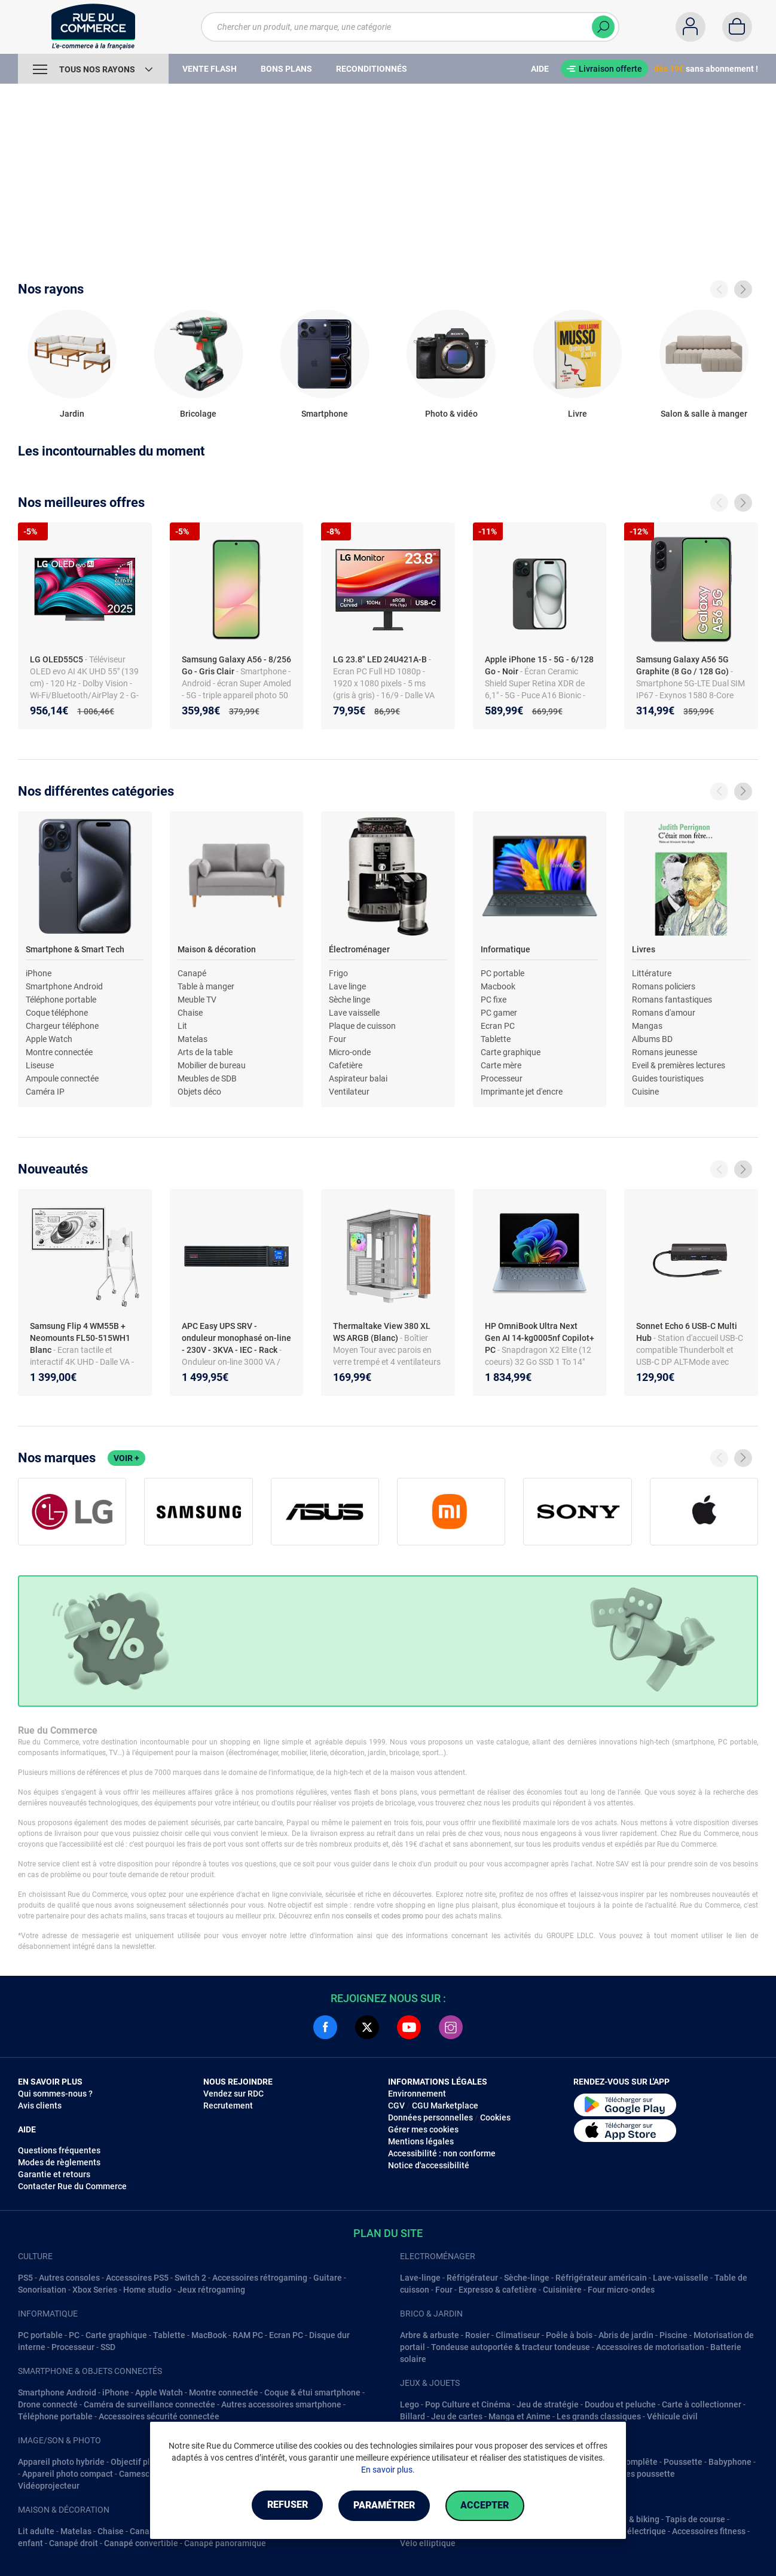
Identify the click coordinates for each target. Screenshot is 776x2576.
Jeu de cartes (456, 2416)
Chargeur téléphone (62, 1026)
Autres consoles (69, 2277)
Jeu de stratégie (548, 2404)
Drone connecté (48, 2404)
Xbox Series (94, 2289)
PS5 (25, 2277)
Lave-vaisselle (680, 2277)
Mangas (647, 1026)
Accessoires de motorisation (650, 2347)
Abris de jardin (625, 2335)
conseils (359, 1916)
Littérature (651, 973)
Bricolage (198, 413)
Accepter (489, 2505)
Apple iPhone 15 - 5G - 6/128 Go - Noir (539, 665)
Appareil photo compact (67, 2474)
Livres (643, 949)
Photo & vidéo (451, 413)
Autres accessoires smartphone (281, 2404)
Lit (182, 1026)
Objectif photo (138, 2462)
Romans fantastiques (672, 999)
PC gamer (499, 1012)
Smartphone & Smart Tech (75, 949)
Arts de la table (205, 1052)
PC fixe (493, 999)
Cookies (495, 2117)
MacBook (209, 2335)
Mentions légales (421, 2141)
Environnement (417, 2093)
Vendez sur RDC (233, 2093)
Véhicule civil (672, 2416)
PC (74, 2335)
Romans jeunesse (664, 1052)
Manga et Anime (519, 2416)
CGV (396, 2105)
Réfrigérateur (472, 2277)
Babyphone (729, 2462)
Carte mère (501, 1065)
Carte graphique (510, 1052)
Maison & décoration (217, 949)
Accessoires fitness (709, 2531)
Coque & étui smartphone (312, 2392)
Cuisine (645, 1091)
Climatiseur (518, 2335)
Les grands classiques (599, 2416)
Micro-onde (350, 1052)
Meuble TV (197, 999)
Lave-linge (420, 2277)
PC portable (502, 973)
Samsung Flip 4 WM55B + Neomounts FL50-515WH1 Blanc (80, 1338)
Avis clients (40, 2105)
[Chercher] (603, 27)
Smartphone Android (64, 986)
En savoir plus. (388, 2470)
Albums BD (652, 1039)
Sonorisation (42, 2289)
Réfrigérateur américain (601, 2277)
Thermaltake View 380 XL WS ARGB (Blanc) (381, 1332)
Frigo (338, 973)
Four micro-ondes (621, 2289)
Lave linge (347, 986)
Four (337, 1039)
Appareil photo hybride (61, 2462)
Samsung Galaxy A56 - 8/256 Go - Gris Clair (236, 665)
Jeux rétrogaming (211, 2289)
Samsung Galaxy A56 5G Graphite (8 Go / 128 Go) (683, 665)
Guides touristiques (668, 1078)
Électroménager (359, 949)
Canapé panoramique (225, 2543)
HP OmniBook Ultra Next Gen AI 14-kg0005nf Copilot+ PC (539, 1338)
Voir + (126, 1458)
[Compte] (690, 27)
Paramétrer (384, 2505)
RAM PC (248, 2335)
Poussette (683, 2462)
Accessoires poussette (632, 2474)
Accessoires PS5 (137, 2277)
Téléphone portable (61, 999)
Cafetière (345, 1065)
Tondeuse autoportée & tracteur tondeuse (510, 2347)
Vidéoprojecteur (49, 2486)
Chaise (190, 1012)
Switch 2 (190, 2277)
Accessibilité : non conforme (442, 2153)
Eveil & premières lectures (678, 1065)
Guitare (327, 2277)
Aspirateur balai (358, 1078)
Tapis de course (695, 2519)
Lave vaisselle (354, 1012)
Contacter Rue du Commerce (72, 2186)
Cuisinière (562, 2289)
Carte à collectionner (701, 2404)
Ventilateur (349, 1091)
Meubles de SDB (207, 1078)
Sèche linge (349, 999)
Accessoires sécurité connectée (159, 2416)
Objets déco (199, 1091)
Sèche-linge (526, 2277)
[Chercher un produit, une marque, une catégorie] (410, 27)
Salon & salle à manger (704, 413)
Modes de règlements (59, 2162)
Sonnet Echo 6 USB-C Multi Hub (686, 1332)
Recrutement (228, 2105)
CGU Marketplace (445, 2105)
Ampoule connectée (62, 1078)
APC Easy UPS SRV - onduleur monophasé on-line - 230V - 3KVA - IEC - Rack (236, 1338)
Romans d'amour (663, 1012)
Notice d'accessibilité (428, 2165)
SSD (107, 2347)
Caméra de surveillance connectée (149, 2404)
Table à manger (206, 986)
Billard (412, 2416)
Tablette (496, 1039)
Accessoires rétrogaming (259, 2277)
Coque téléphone (57, 1012)
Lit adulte (36, 2531)
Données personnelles (430, 2117)
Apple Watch (49, 1039)
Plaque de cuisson (362, 1026)
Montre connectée (59, 1052)
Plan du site (388, 2233)
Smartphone (324, 413)
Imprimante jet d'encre (522, 1091)
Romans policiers (663, 986)
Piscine (673, 2335)
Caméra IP (45, 1091)
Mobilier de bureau (212, 1065)
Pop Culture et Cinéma (468, 2404)
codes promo (402, 1916)
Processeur (502, 1078)
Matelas (192, 1039)
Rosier (477, 2335)
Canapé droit (73, 2543)
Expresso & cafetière (498, 2289)
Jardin (72, 413)
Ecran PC (498, 1026)
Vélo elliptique (428, 2543)
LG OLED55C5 (57, 659)
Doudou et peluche (620, 2404)
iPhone (38, 973)
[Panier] (737, 27)
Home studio (147, 2289)
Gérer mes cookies (423, 2129)
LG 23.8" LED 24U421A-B (381, 659)
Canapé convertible (141, 2543)
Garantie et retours (54, 2174)
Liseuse (40, 1065)
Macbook (498, 986)
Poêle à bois (569, 2335)
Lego (409, 2404)
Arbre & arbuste (429, 2335)
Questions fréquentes (59, 2150)
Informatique (505, 949)
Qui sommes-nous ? (55, 2093)
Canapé (192, 973)
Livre (577, 413)
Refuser (282, 2505)
